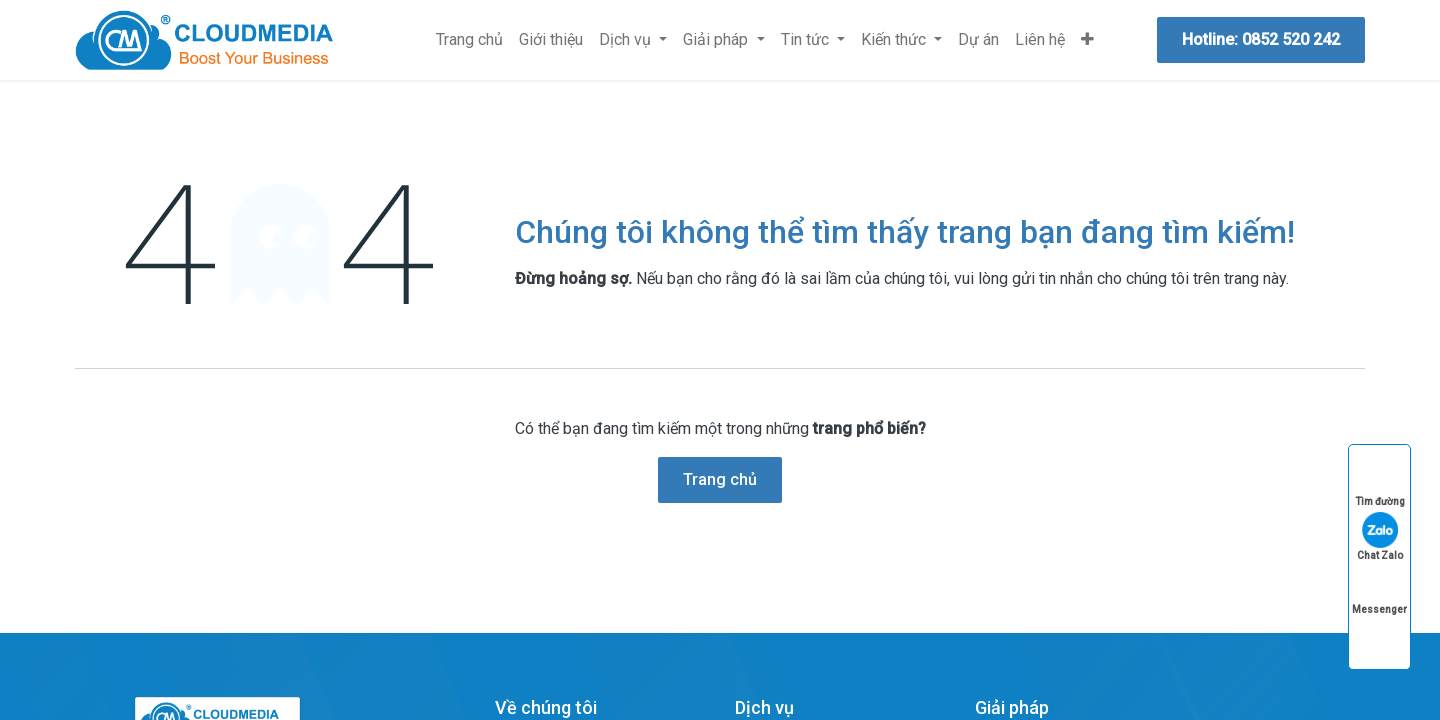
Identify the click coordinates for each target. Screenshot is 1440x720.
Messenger (1379, 590)
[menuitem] (469, 40)
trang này (1255, 278)
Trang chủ (720, 479)
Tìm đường (1380, 482)
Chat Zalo (1380, 536)
